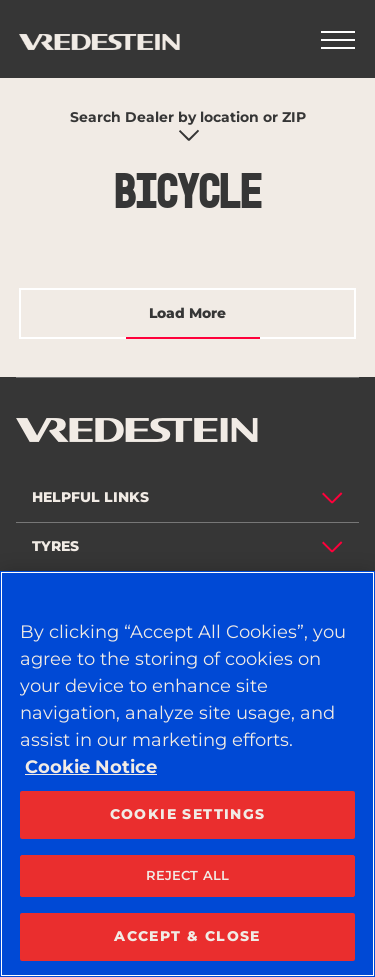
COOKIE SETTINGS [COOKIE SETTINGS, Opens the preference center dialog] (188, 814)
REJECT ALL (187, 875)
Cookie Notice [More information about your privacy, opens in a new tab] (91, 767)
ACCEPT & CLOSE (187, 936)
